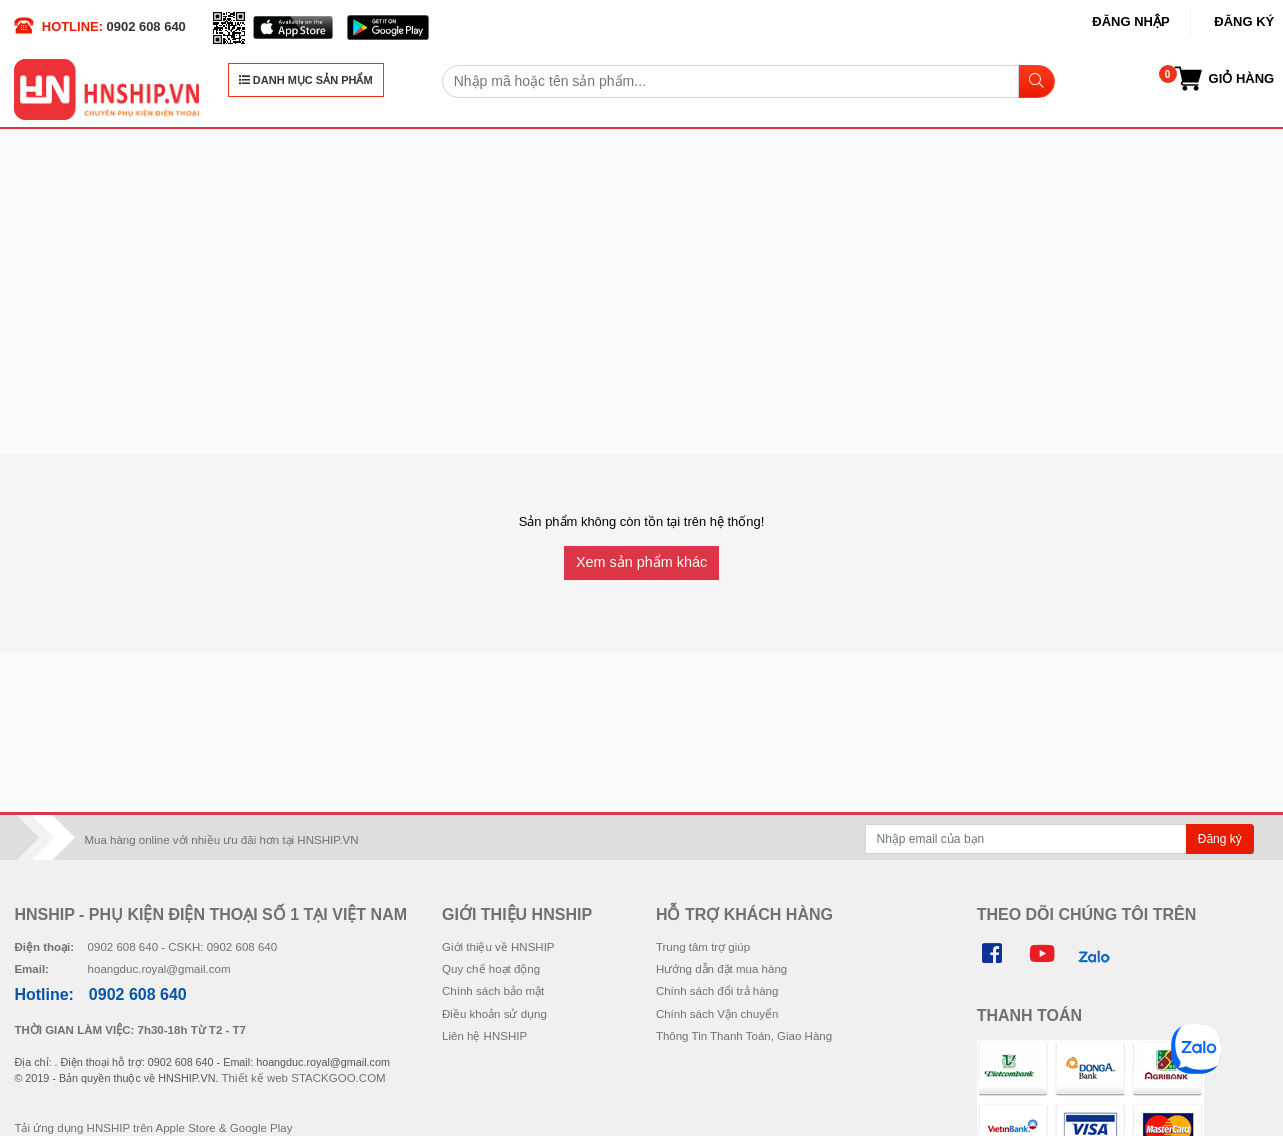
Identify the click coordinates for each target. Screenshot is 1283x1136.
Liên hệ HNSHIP (484, 1036)
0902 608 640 (146, 26)
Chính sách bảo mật (493, 991)
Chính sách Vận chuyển (717, 1014)
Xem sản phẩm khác (641, 562)
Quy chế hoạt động (491, 969)
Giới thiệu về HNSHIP (498, 947)
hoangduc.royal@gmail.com (159, 969)
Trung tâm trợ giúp (703, 947)
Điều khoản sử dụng (494, 1014)
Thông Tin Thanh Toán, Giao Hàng (744, 1036)
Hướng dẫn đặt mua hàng (721, 969)
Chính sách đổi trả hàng (717, 991)
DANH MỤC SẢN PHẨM (306, 80)
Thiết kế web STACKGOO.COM (304, 1078)
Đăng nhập (1130, 21)
